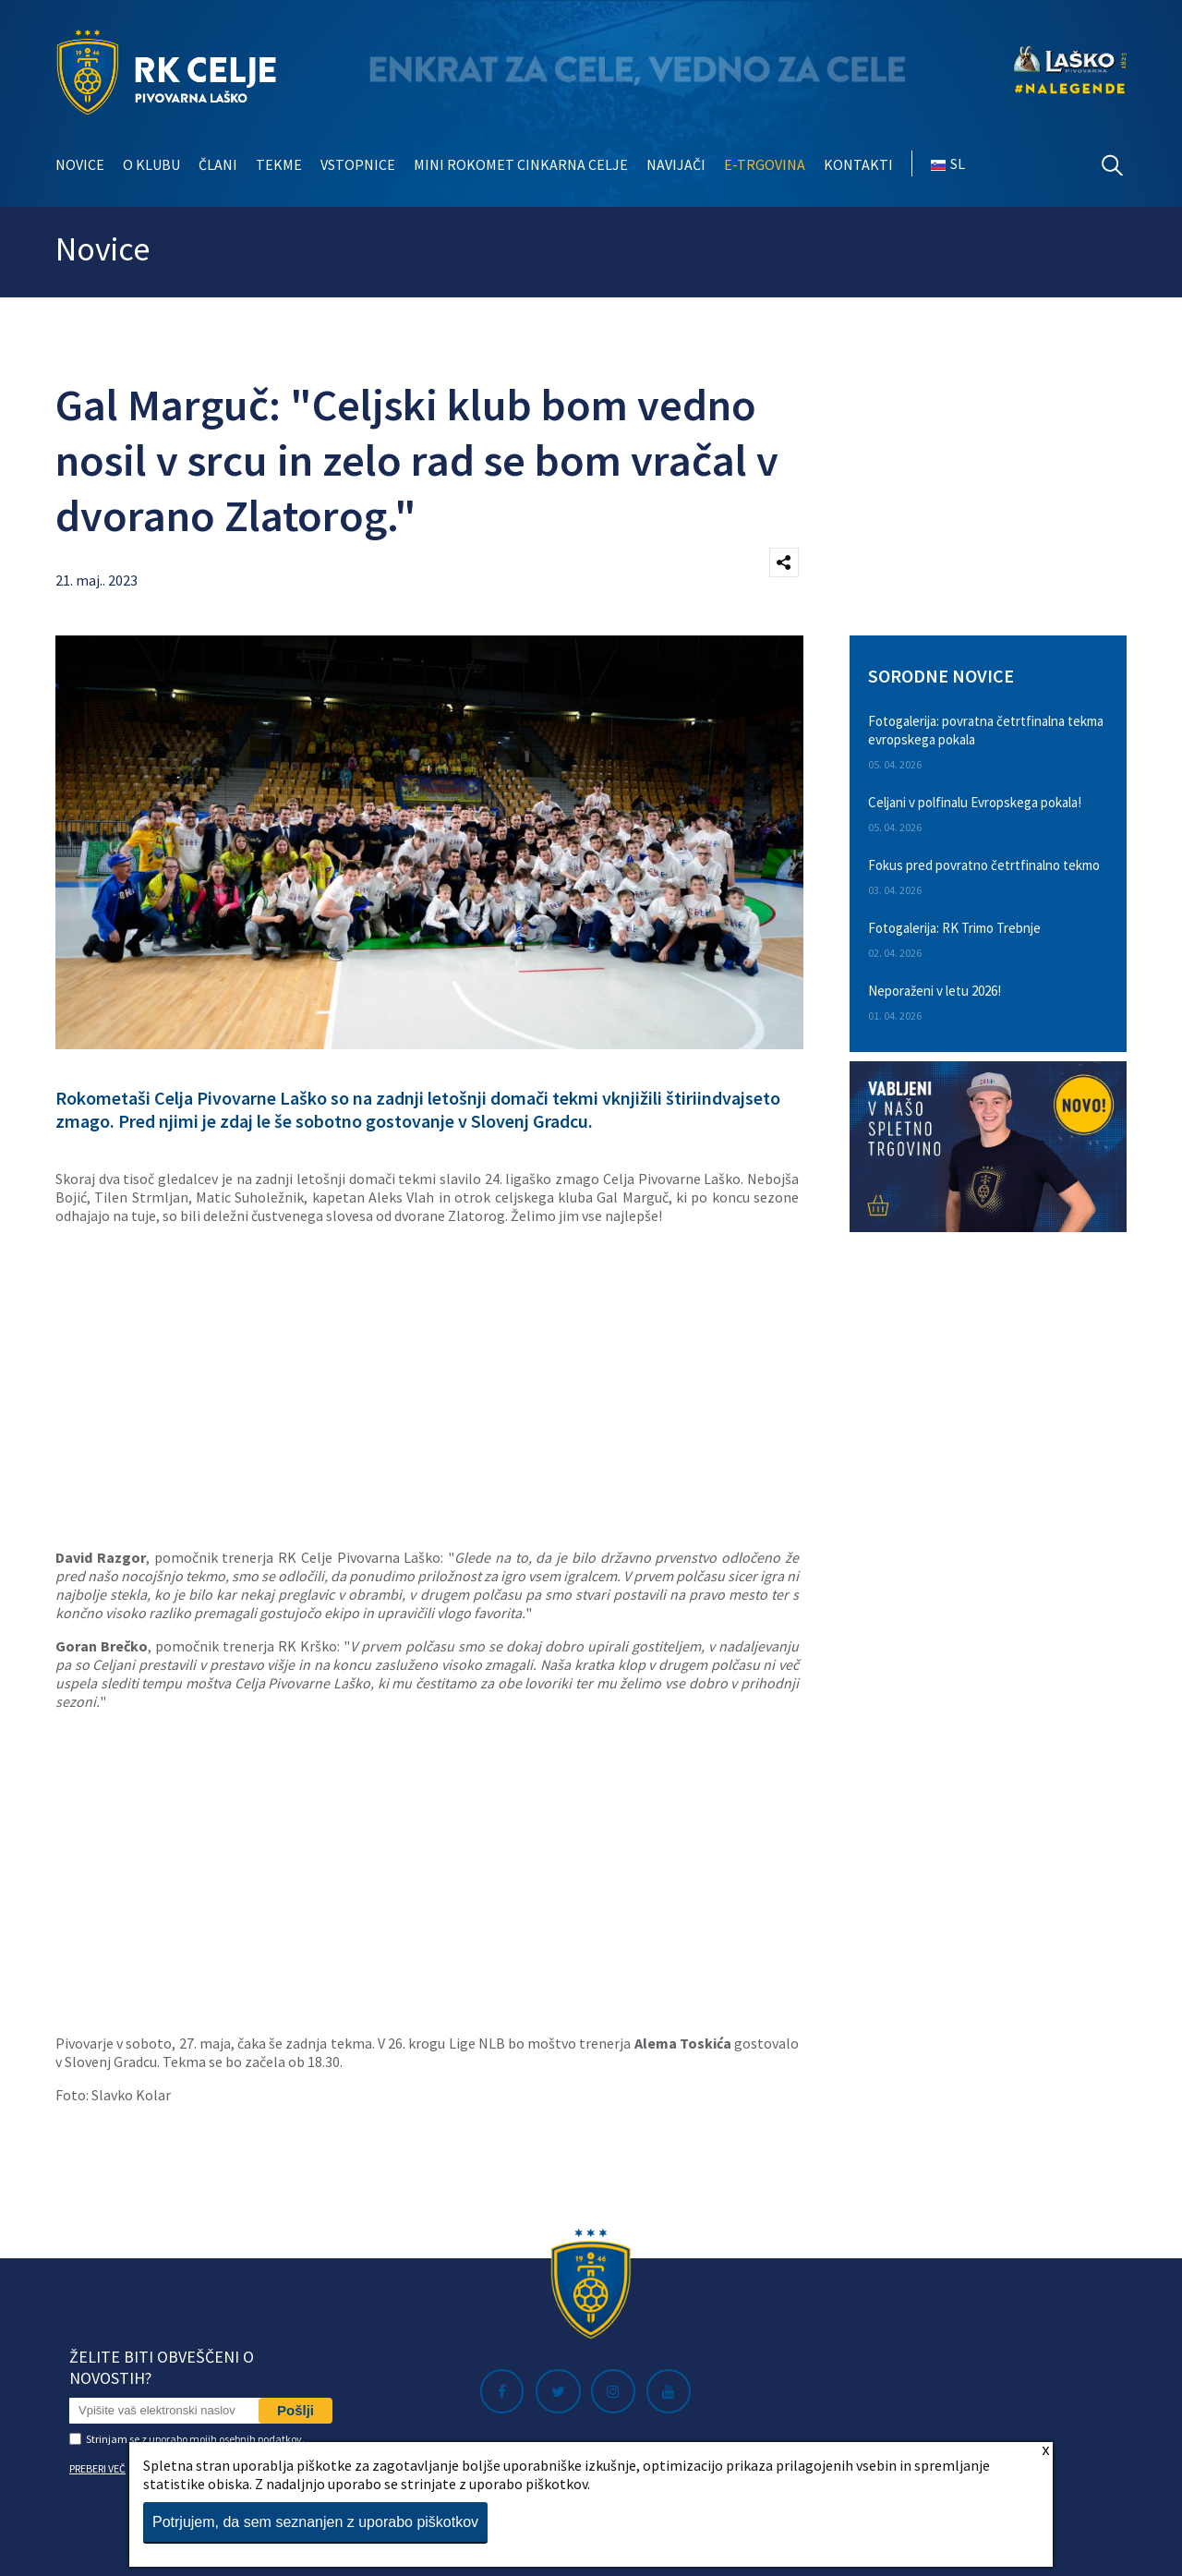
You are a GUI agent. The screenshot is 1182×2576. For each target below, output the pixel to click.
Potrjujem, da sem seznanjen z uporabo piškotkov (315, 2522)
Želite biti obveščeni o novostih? (161, 2367)
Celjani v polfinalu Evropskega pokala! (974, 802)
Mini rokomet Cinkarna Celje (521, 164)
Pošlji (295, 2410)
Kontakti (858, 164)
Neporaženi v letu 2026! (934, 990)
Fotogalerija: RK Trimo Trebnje (954, 928)
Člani (218, 164)
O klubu (151, 164)
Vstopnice (357, 164)
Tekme (279, 164)
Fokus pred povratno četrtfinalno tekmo (984, 865)
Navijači (676, 164)
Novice (79, 164)
